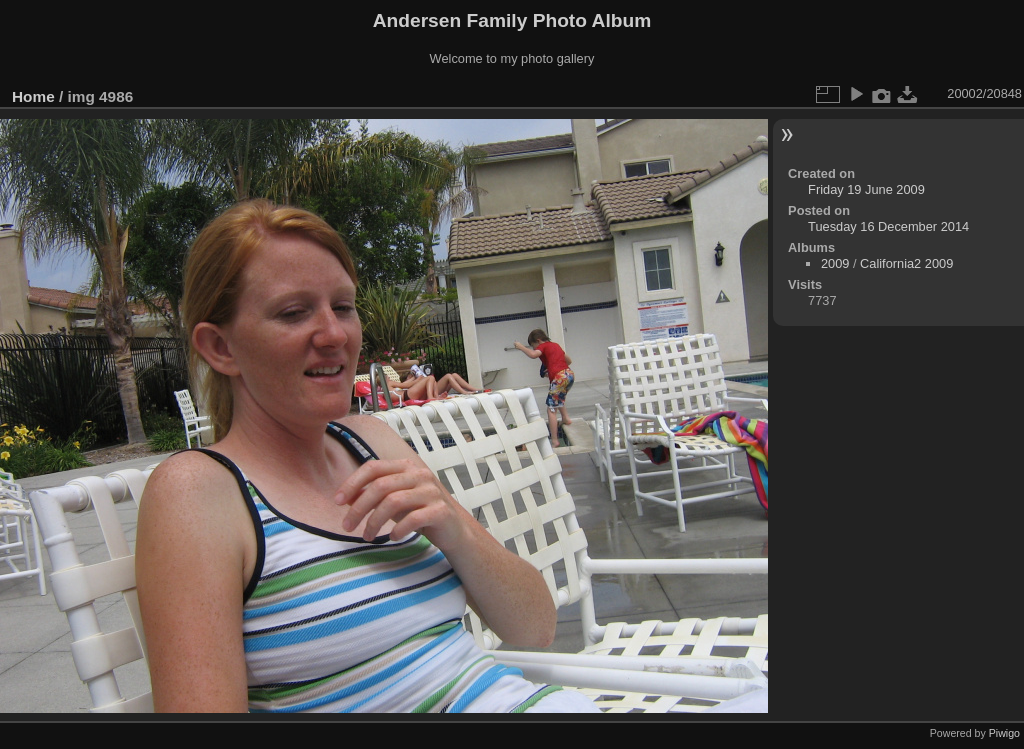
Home (33, 96)
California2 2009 (906, 263)
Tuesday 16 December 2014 (888, 226)
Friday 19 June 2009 (866, 189)
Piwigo (1004, 733)
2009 (835, 263)
